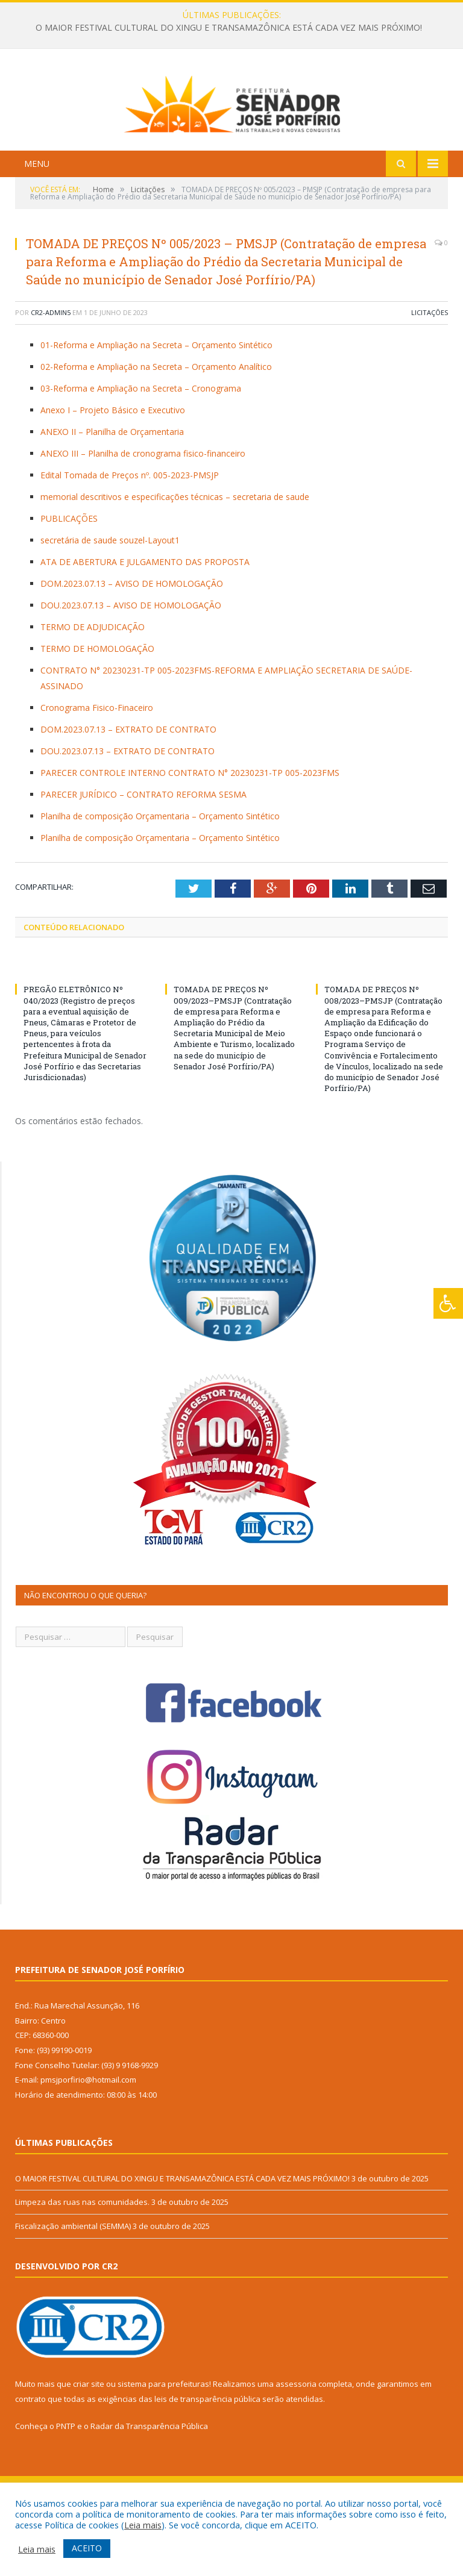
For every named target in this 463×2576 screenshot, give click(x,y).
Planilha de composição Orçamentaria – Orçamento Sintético (160, 875)
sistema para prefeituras (163, 2443)
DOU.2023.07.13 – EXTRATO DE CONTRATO (127, 810)
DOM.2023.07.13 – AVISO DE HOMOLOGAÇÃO (131, 643)
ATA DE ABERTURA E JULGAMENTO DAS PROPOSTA (145, 621)
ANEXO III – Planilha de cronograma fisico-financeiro (142, 513)
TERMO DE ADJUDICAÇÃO (92, 686)
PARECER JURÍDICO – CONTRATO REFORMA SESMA (143, 854)
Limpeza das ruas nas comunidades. (82, 2262)
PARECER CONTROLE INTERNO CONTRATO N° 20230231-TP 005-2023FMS (189, 832)
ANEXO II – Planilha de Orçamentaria (112, 491)
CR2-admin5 (51, 372)
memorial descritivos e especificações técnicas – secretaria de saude (174, 556)
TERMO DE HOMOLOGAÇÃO (97, 708)
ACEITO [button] (87, 2548)
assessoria (296, 2443)
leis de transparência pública (207, 2458)
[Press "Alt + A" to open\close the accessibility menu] (448, 1303)
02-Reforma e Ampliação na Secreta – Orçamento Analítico (156, 426)
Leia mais (143, 2525)
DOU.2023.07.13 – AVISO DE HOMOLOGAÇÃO (130, 665)
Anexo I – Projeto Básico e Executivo (112, 469)
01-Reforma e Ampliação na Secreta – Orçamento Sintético (156, 404)
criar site (88, 2443)
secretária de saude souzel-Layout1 (110, 599)
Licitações (429, 372)
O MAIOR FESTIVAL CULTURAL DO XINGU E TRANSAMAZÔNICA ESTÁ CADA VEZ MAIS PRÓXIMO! (229, 27)
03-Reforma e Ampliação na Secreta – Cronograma (140, 448)
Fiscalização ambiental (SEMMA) (73, 2285)
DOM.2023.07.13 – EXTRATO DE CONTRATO (128, 789)
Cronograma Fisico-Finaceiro (96, 767)
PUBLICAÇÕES (69, 578)
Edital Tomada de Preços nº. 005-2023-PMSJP (129, 534)
